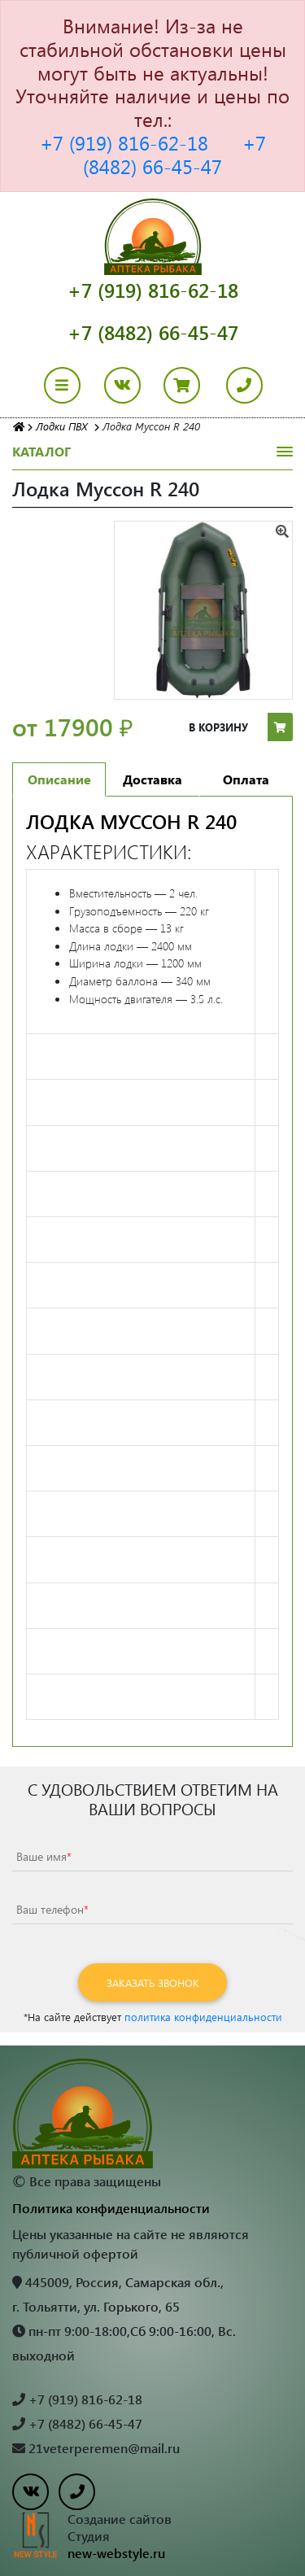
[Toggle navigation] (72, 385)
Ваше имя (44, 1856)
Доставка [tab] (152, 779)
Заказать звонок (153, 1982)
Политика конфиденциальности (111, 2207)
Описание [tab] (59, 779)
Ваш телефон (52, 1909)
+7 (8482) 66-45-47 (174, 154)
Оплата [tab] (246, 779)
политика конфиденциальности (203, 2017)
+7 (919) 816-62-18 (124, 142)
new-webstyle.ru (116, 2552)
